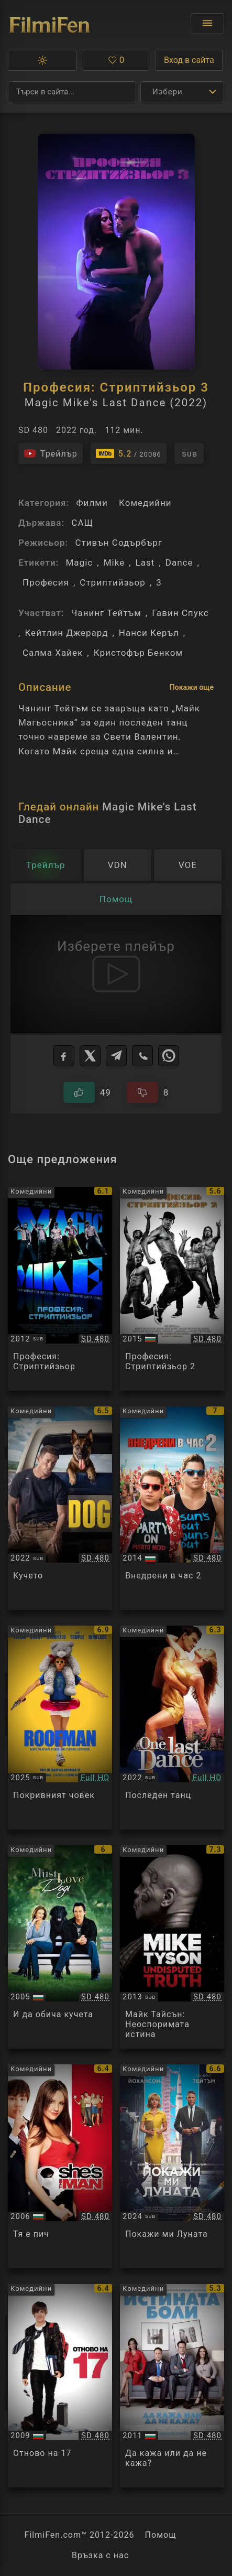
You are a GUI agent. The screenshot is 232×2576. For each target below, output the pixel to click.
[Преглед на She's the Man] (60, 2166)
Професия (46, 582)
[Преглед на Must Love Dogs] (60, 1947)
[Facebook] (63, 1055)
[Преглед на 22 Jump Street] (172, 1508)
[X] (90, 1055)
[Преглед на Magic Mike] (60, 1289)
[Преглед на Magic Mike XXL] (172, 1289)
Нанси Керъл (149, 632)
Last (145, 562)
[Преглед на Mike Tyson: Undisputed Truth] (172, 1947)
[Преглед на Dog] (60, 1508)
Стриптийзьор (113, 582)
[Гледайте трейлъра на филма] (50, 453)
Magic (79, 562)
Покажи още (192, 687)
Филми (91, 502)
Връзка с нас (100, 2555)
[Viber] (142, 1055)
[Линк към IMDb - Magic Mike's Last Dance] (129, 453)
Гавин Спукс (180, 613)
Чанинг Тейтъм (106, 613)
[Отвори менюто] (207, 23)
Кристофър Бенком (138, 652)
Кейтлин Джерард (66, 632)
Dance (179, 562)
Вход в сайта (189, 60)
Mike (114, 562)
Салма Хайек (53, 652)
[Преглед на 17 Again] (60, 2386)
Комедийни (145, 502)
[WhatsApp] (168, 1055)
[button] (42, 60)
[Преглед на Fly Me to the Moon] (172, 2166)
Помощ (160, 2535)
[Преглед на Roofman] (60, 1728)
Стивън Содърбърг (118, 542)
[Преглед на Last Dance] (172, 1728)
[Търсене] (72, 91)
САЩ (82, 522)
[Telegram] (116, 1055)
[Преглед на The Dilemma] (172, 2386)
